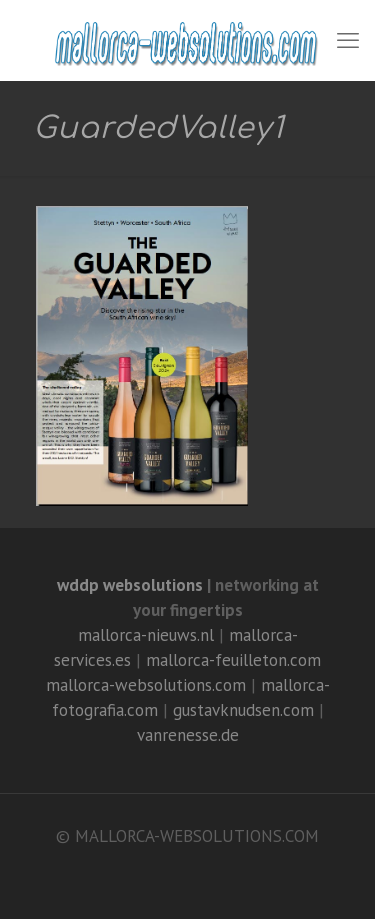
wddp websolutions (130, 585)
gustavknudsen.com (243, 710)
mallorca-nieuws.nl (146, 635)
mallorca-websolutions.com (146, 685)
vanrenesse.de (188, 735)
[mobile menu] (348, 40)
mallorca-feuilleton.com (233, 660)
